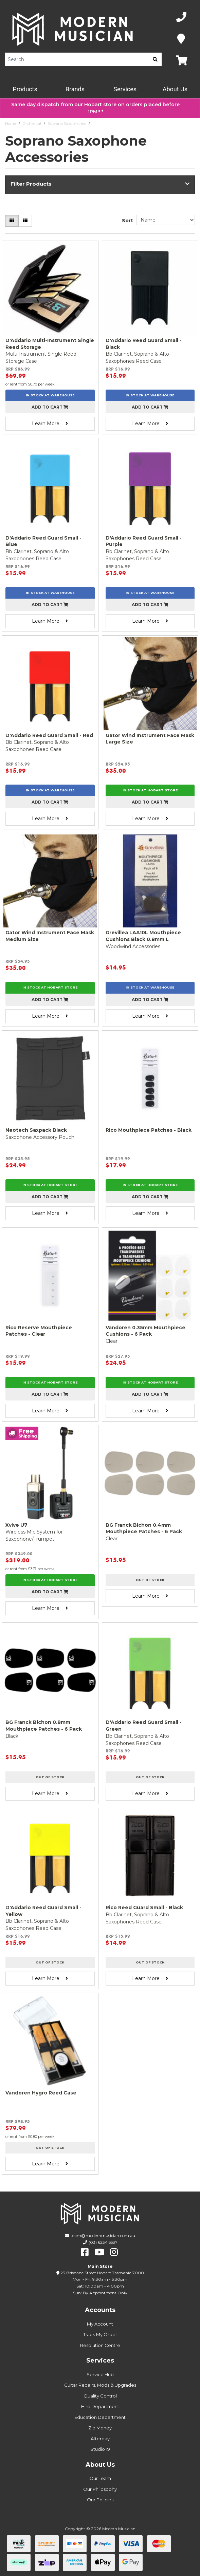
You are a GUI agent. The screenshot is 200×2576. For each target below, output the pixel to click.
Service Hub (100, 2374)
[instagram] (114, 2252)
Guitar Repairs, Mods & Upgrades (100, 2385)
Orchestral (32, 123)
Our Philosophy (100, 2489)
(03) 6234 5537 (103, 2242)
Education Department (100, 2417)
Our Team (100, 2478)
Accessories (103, 123)
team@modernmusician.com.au (103, 2235)
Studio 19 (100, 2449)
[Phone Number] (181, 17)
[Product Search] (77, 59)
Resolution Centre (100, 2345)
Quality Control (100, 2396)
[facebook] (85, 2252)
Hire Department (100, 2406)
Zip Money (100, 2427)
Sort (127, 221)
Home (10, 123)
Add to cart (50, 407)
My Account (100, 2324)
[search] (155, 59)
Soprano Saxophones (67, 123)
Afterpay (100, 2438)
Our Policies (100, 2499)
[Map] (181, 39)
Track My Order (100, 2334)
